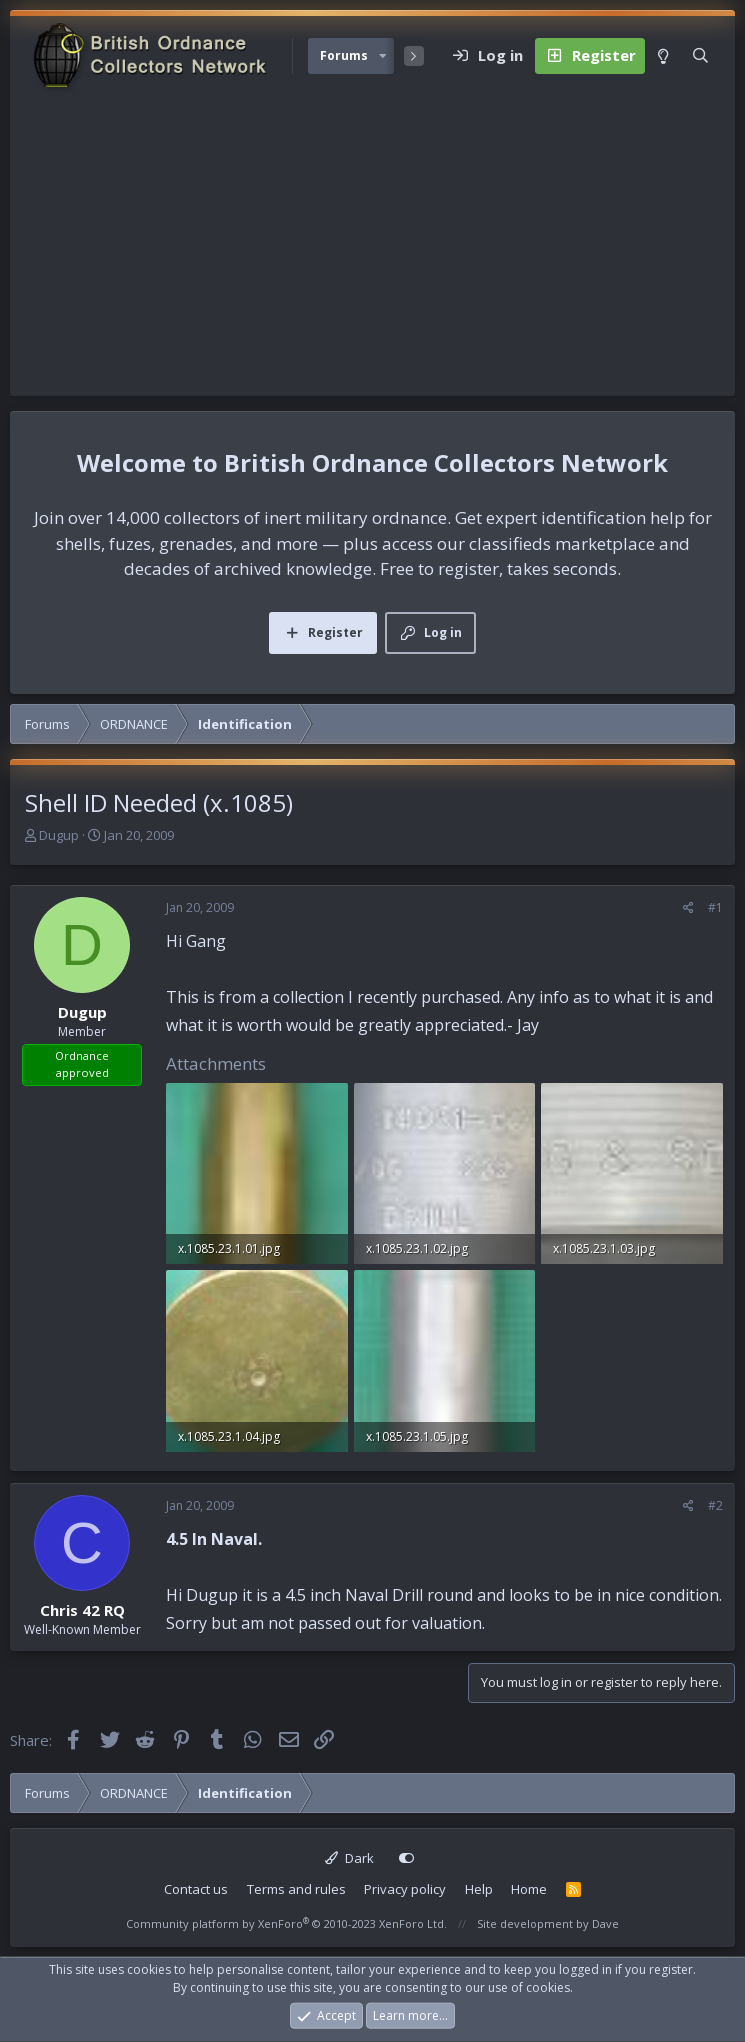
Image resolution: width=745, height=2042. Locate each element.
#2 (715, 1505)
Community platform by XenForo (286, 1923)
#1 (715, 907)
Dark (349, 1858)
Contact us (196, 1889)
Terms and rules (296, 1889)
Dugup (59, 835)
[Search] (700, 56)
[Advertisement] (372, 246)
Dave (605, 1923)
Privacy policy (405, 1889)
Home (529, 1889)
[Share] (688, 908)
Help (479, 1889)
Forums (344, 55)
